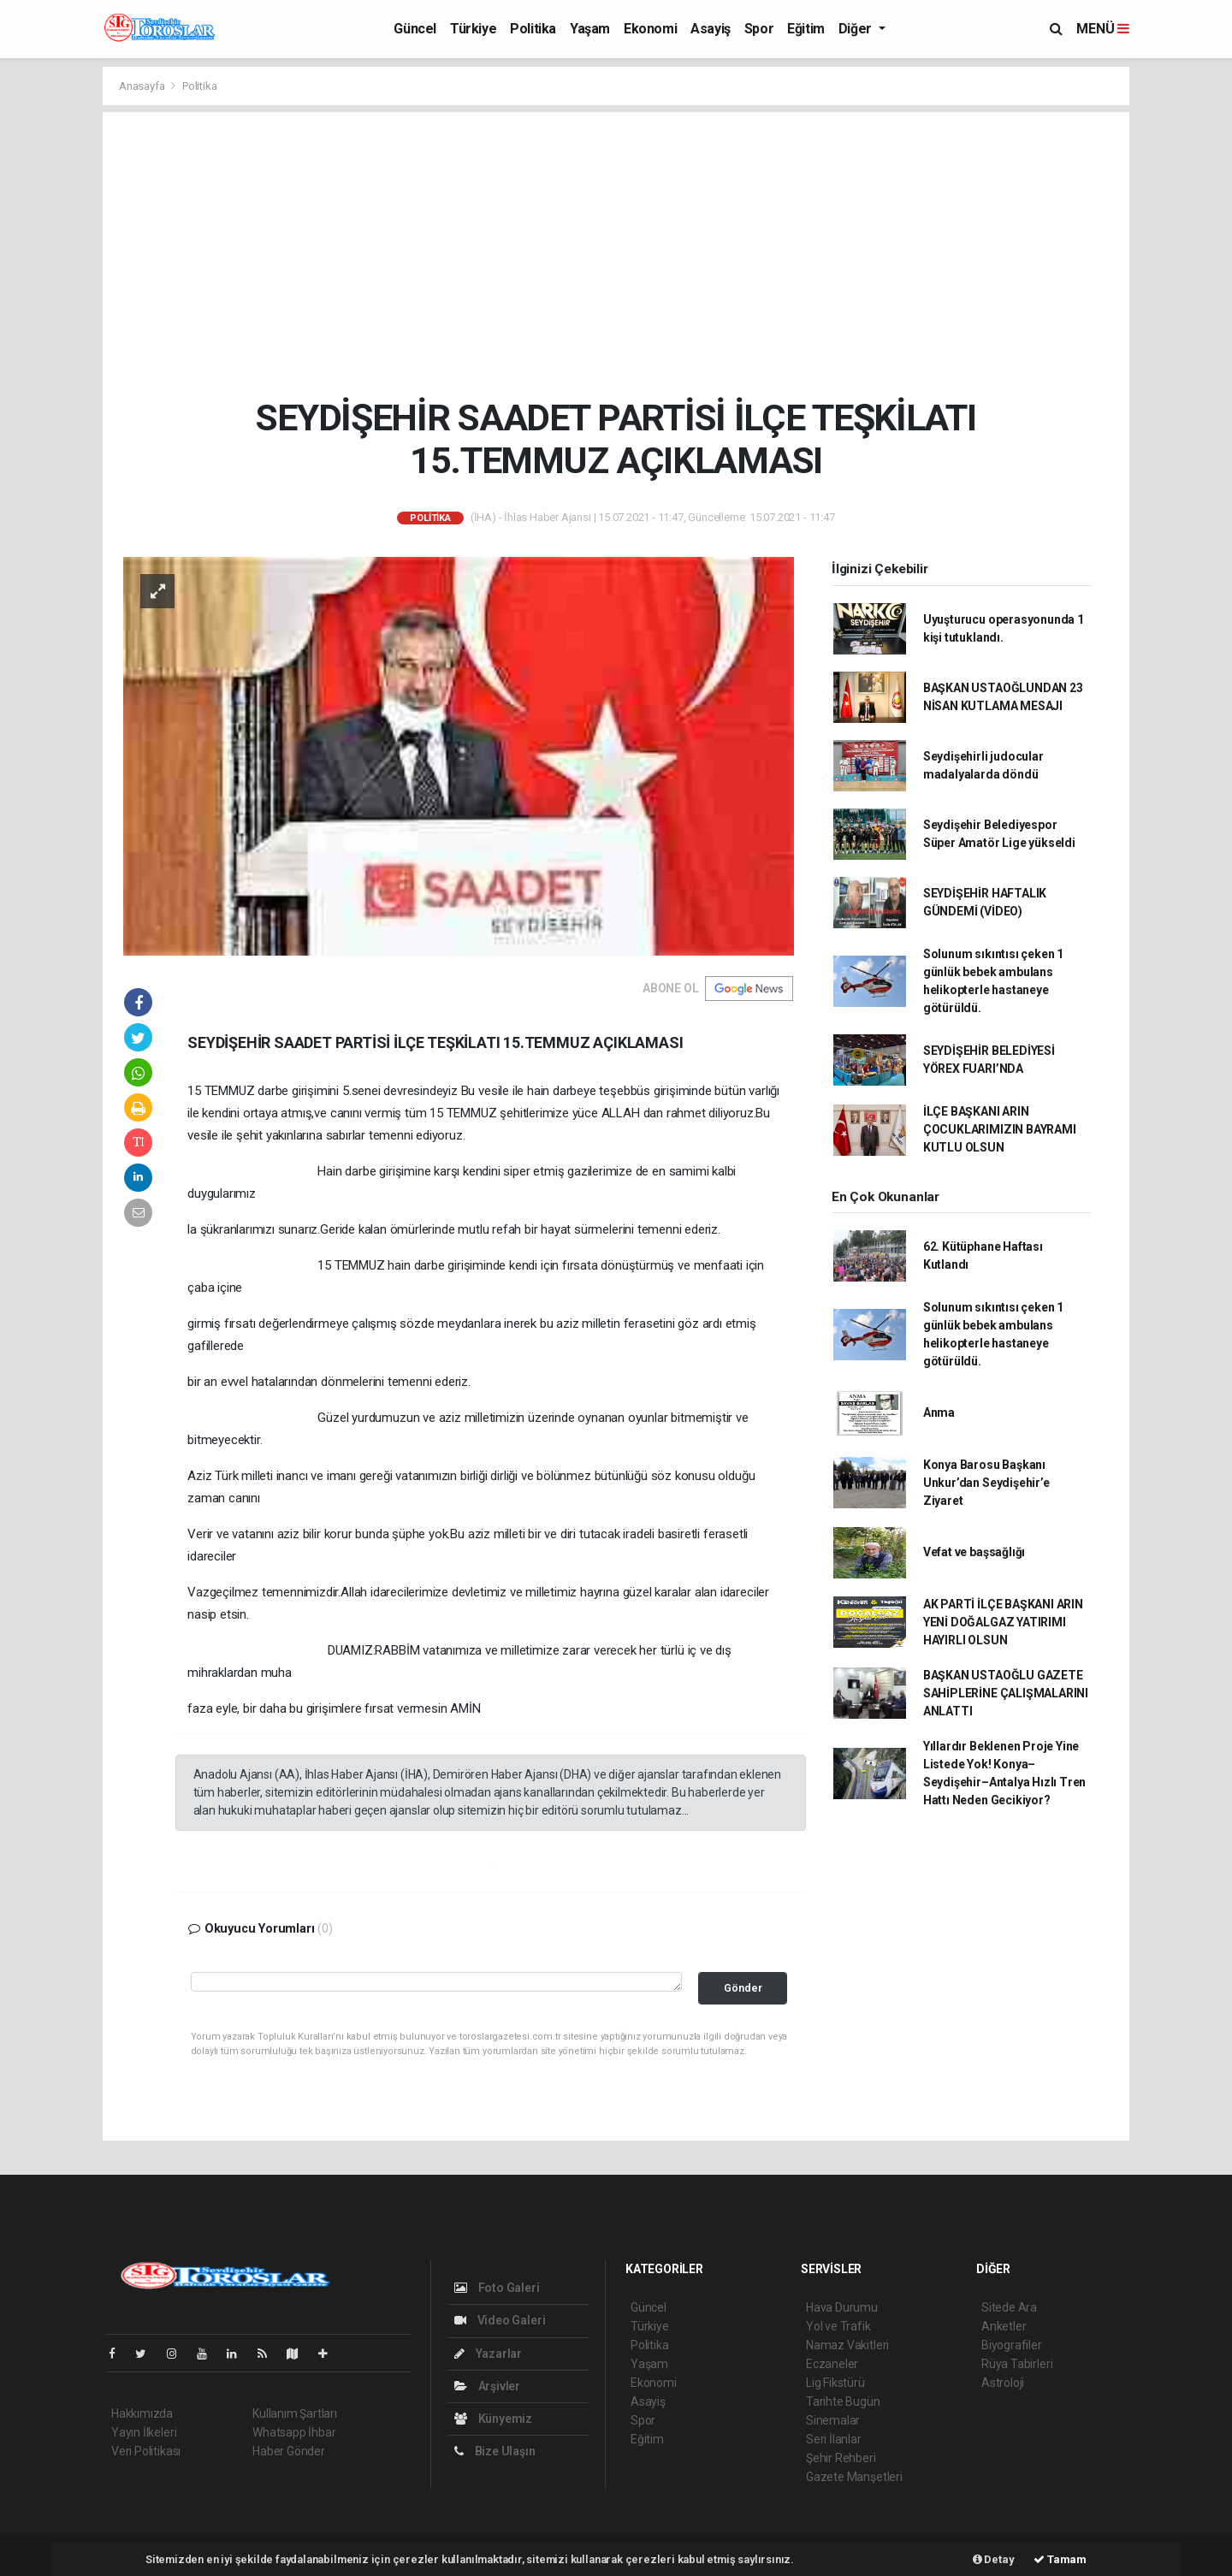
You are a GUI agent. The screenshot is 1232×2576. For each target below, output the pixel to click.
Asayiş (710, 29)
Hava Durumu (842, 2307)
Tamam (1060, 2559)
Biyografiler (1011, 2345)
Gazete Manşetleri (854, 2477)
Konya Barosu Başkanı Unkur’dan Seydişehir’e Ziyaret (986, 1482)
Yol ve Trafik (838, 2326)
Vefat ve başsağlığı (974, 1552)
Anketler (1003, 2326)
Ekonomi (650, 29)
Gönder (743, 1987)
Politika (533, 29)
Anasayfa (143, 86)
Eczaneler (832, 2364)
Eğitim (806, 29)
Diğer (856, 29)
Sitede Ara (1009, 2307)
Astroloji (1002, 2382)
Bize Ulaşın (495, 2451)
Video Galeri (499, 2320)
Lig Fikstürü (835, 2382)
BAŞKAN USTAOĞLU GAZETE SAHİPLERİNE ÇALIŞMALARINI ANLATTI (1005, 1693)
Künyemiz (493, 2418)
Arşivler (487, 2386)
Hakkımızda (142, 2413)
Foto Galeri (497, 2288)
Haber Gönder (288, 2451)
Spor (758, 29)
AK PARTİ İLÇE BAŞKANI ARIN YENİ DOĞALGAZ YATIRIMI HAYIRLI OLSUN (1003, 1622)
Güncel (415, 29)
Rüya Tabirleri (1016, 2364)
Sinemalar (833, 2420)
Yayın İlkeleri (143, 2432)
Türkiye (473, 29)
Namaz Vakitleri (847, 2345)
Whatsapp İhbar (293, 2432)
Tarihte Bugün (843, 2401)
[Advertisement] (616, 254)
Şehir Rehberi (841, 2458)
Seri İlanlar (834, 2439)
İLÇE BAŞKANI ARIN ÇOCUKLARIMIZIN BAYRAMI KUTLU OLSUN (999, 1129)
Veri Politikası (146, 2451)
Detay (994, 2559)
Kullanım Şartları (294, 2413)
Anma (939, 1412)
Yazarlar (488, 2353)
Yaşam (590, 29)
